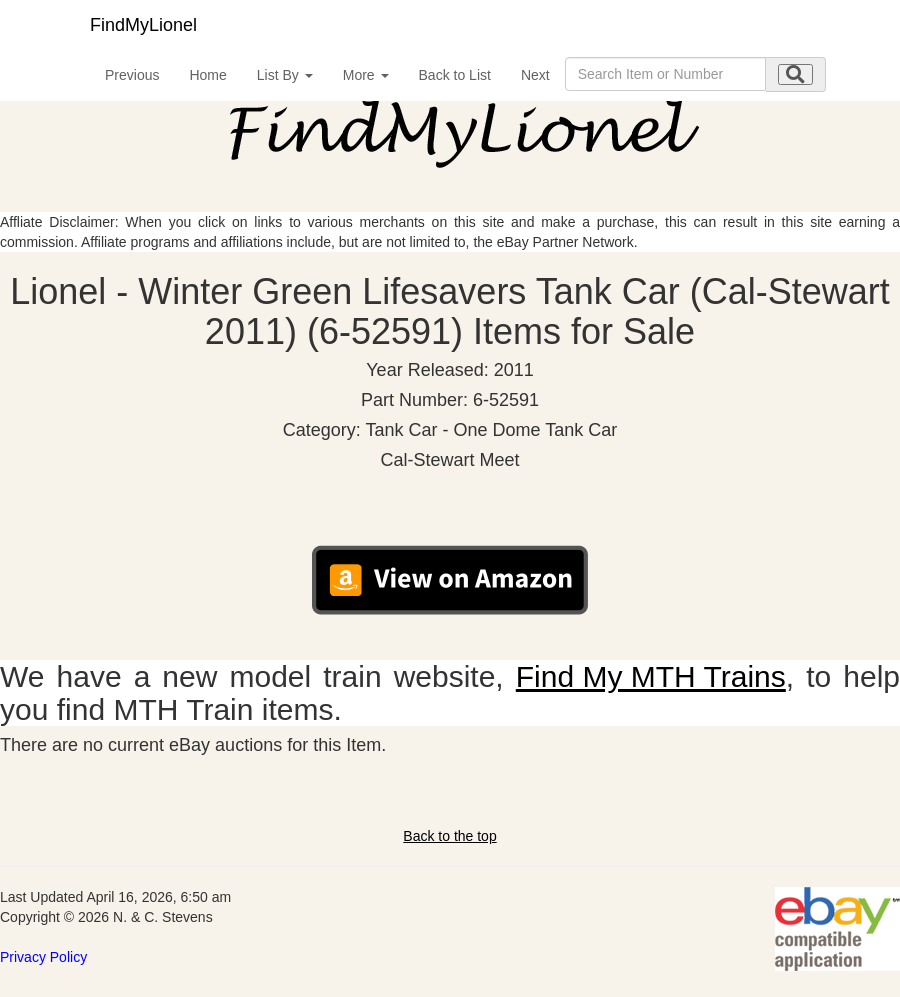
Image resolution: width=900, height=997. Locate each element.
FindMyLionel (143, 25)
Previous (132, 75)
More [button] (366, 75)
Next (535, 75)
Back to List (455, 75)
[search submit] (795, 74)
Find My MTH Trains (651, 676)
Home (207, 75)
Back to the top (449, 836)
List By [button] (285, 75)
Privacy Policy (43, 957)
